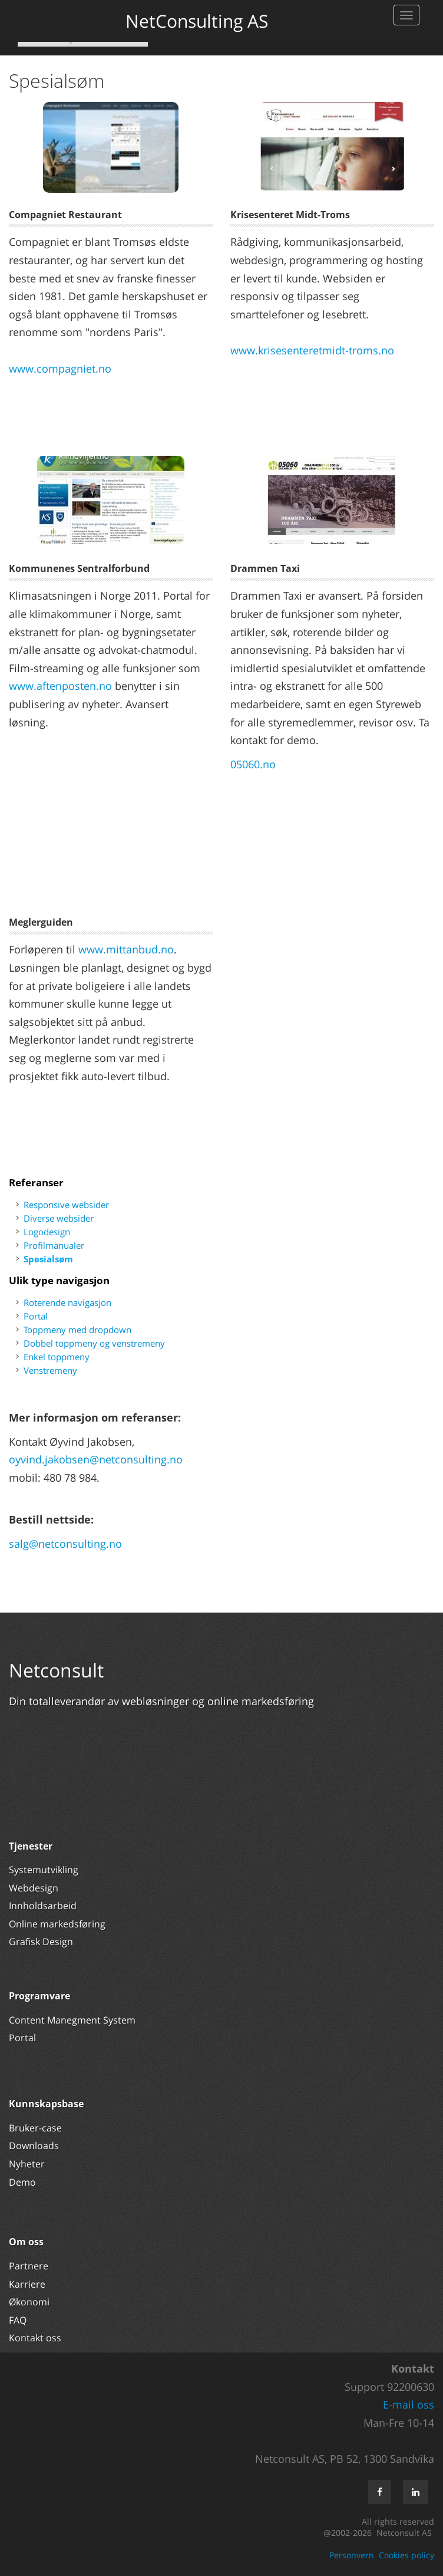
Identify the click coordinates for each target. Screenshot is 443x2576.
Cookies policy (406, 2555)
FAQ (18, 2320)
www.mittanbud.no (126, 949)
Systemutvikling (43, 1869)
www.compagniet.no (60, 368)
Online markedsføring (57, 1923)
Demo (22, 2182)
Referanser (36, 1182)
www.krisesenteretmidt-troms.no (312, 350)
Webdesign (33, 1887)
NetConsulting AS (196, 21)
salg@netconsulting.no (65, 1544)
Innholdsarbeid (43, 1905)
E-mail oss (408, 2404)
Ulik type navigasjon (59, 1280)
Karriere (27, 2284)
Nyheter (28, 2163)
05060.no (253, 764)
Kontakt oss (35, 2337)
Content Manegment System (72, 2020)
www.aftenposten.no (60, 686)
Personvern (351, 2555)
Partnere (28, 2265)
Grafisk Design (42, 1941)
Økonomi (29, 2301)
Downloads (34, 2145)
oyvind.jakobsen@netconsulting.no (96, 1459)
